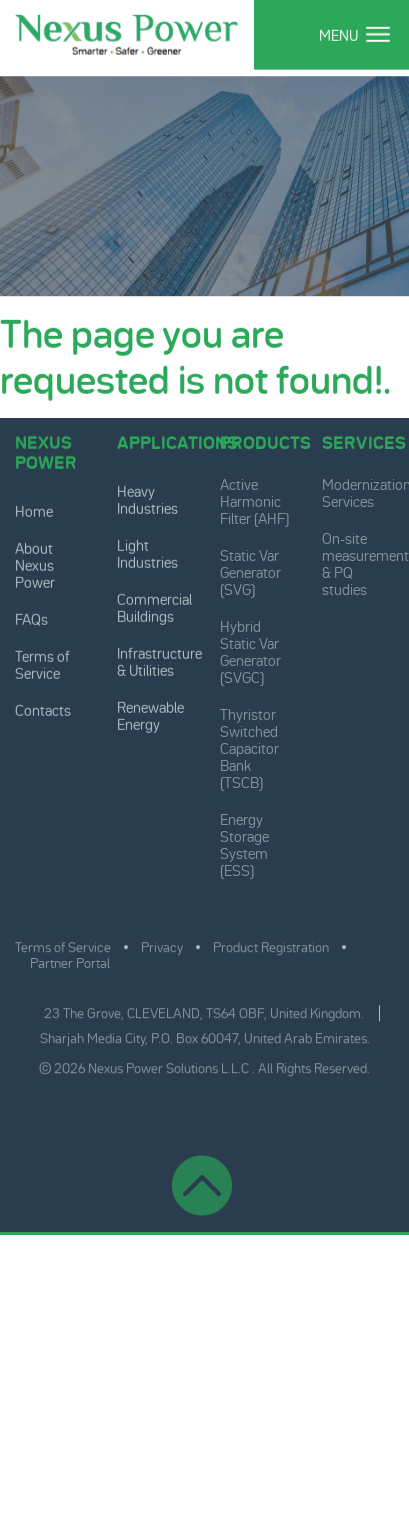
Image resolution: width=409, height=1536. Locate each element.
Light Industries (147, 553)
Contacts (43, 709)
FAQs (31, 618)
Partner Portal (70, 960)
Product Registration (271, 944)
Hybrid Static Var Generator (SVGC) (250, 649)
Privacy (162, 944)
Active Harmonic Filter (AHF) (254, 498)
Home (34, 510)
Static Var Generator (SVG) (250, 569)
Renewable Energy (150, 715)
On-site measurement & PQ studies (365, 561)
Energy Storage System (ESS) (244, 842)
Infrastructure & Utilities (159, 661)
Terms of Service (42, 664)
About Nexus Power (35, 564)
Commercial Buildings (154, 607)
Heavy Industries (147, 499)
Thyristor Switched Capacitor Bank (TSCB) (249, 745)
